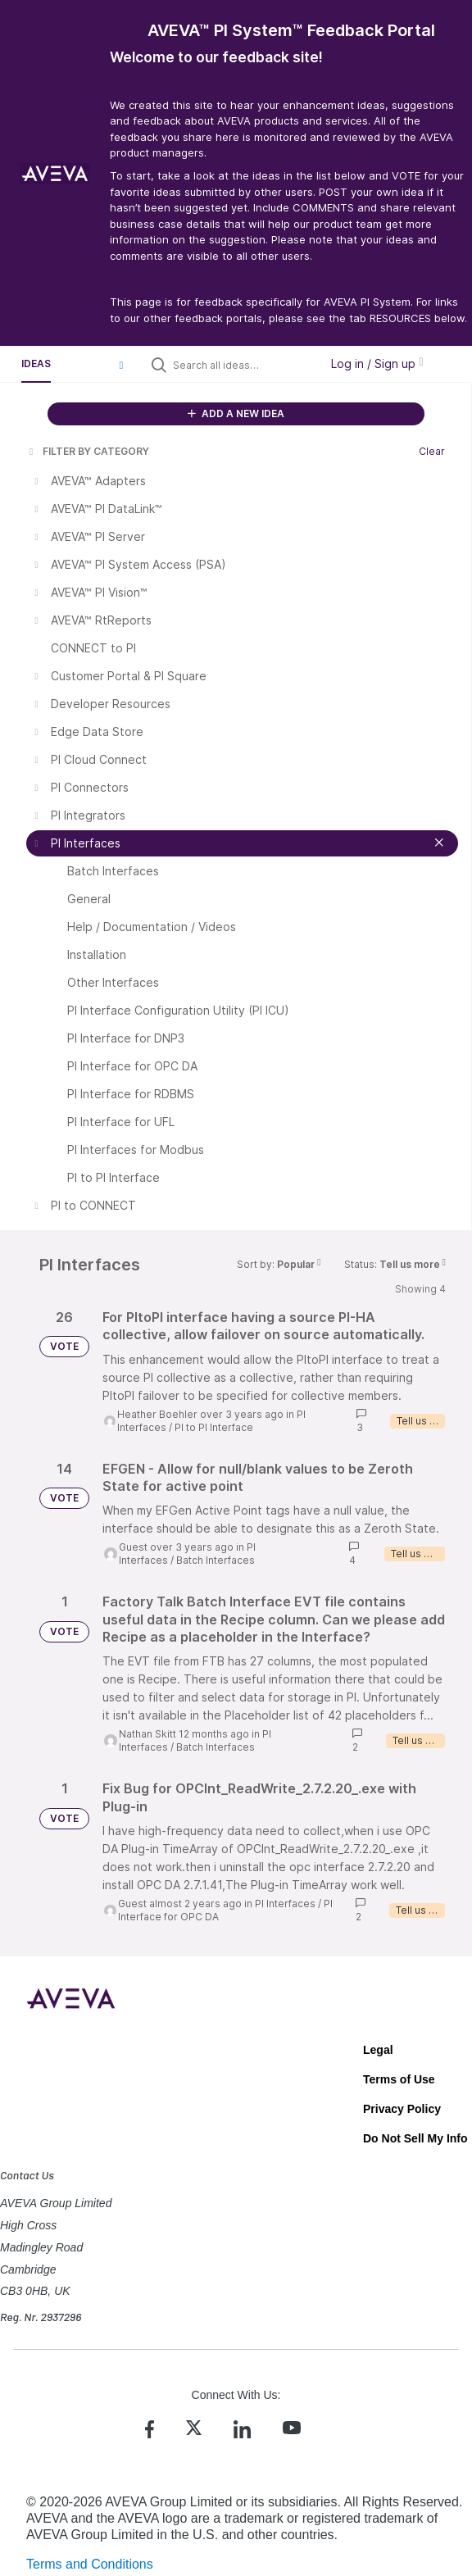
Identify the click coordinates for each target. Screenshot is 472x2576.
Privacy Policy (402, 2108)
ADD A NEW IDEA (236, 413)
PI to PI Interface (214, 1427)
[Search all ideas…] (242, 365)
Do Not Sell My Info (415, 2138)
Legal (378, 2049)
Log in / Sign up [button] (377, 363)
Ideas (36, 363)
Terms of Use (399, 2079)
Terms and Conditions (89, 2564)
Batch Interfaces (215, 1560)
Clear (432, 451)
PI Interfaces (285, 1903)
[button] (121, 364)
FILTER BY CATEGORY (87, 451)
